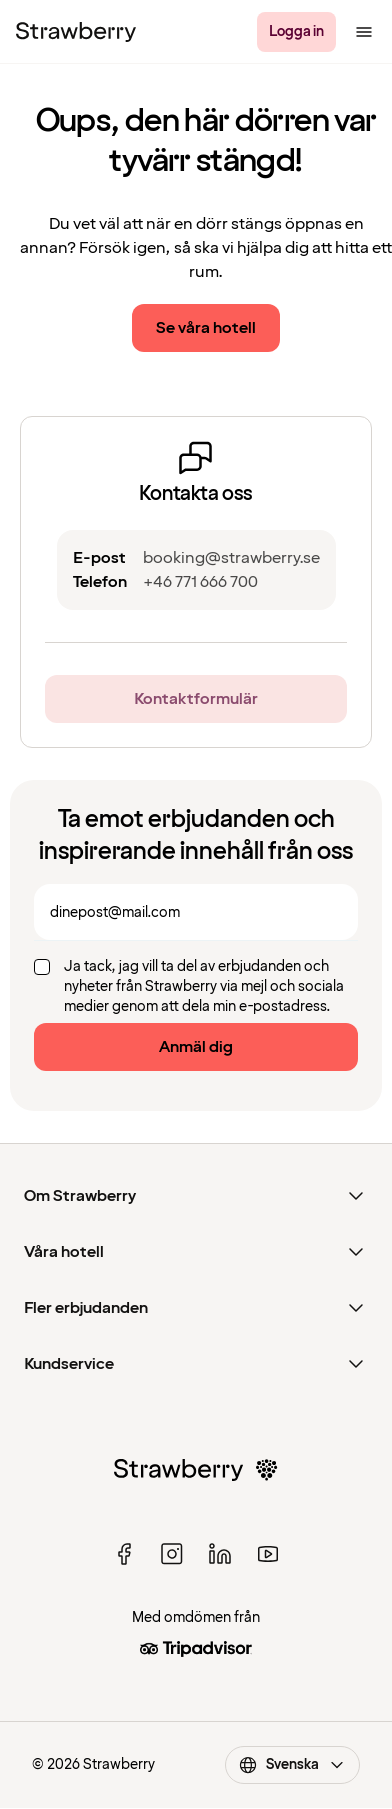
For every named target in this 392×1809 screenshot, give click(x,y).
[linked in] (220, 1554)
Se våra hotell (206, 328)
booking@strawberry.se (231, 558)
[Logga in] (296, 32)
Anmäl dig (196, 1047)
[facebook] (124, 1554)
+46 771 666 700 (200, 582)
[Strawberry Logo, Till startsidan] (76, 32)
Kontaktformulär (196, 699)
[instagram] (172, 1554)
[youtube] (268, 1554)
